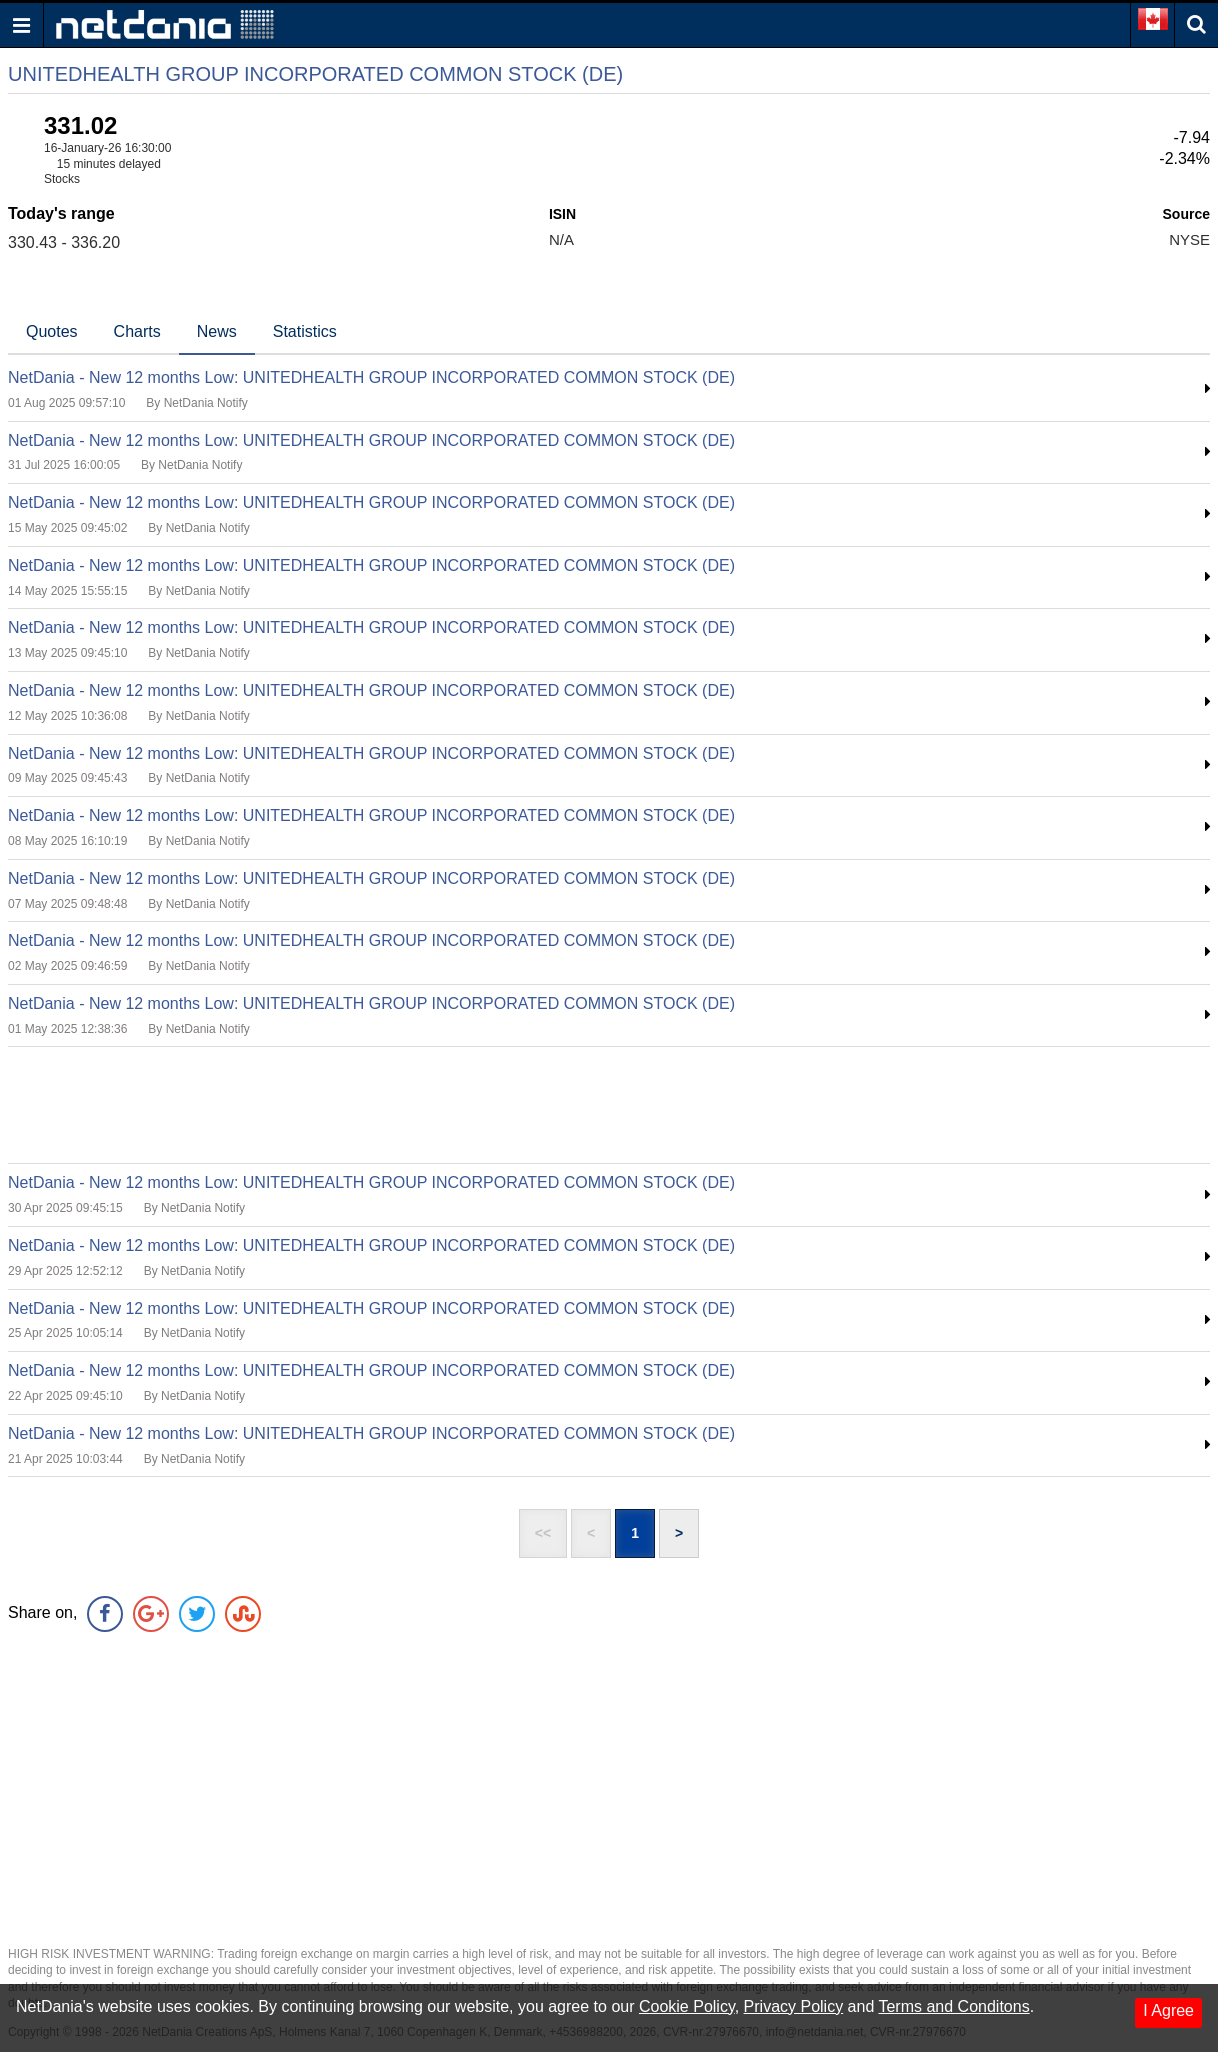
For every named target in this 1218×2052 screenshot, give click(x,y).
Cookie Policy (687, 2006)
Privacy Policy (794, 2006)
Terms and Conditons (953, 2006)
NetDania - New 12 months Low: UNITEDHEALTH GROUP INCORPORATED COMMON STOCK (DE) (371, 377)
